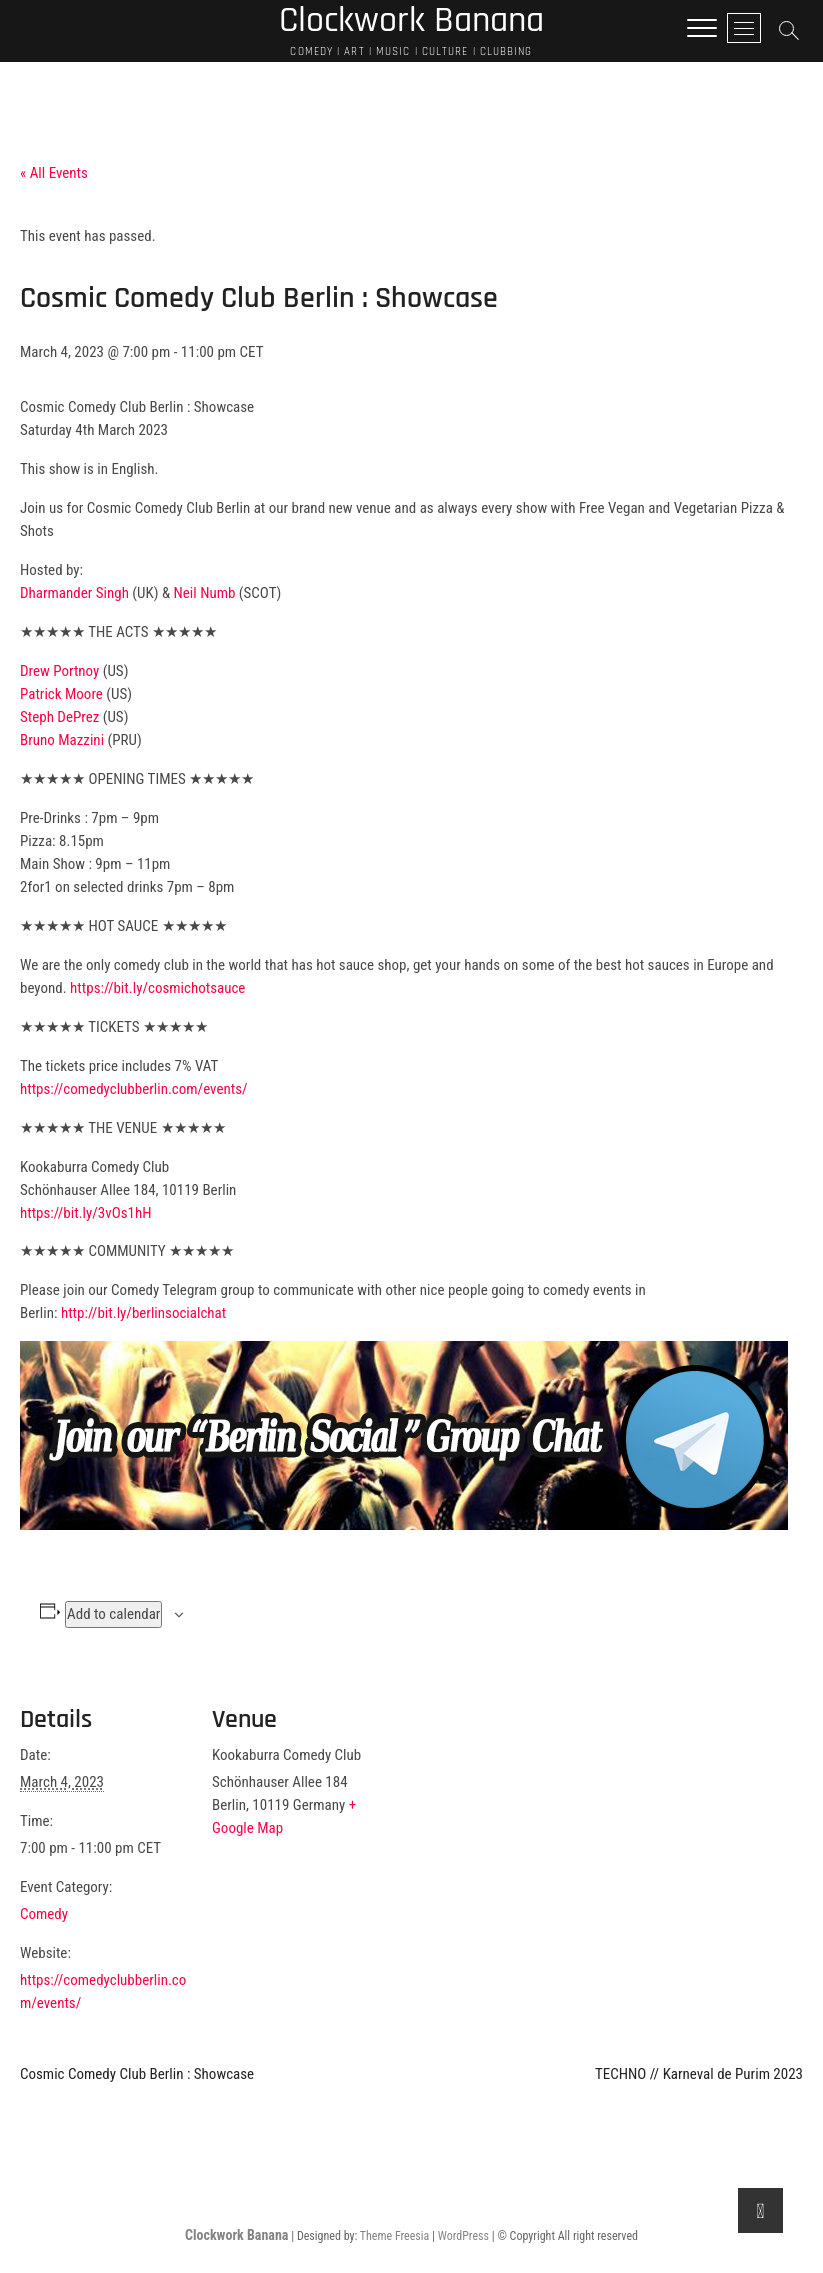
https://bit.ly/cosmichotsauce (157, 988)
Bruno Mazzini (62, 740)
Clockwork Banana (236, 2235)
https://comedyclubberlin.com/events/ (134, 1089)
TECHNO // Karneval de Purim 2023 (699, 2074)
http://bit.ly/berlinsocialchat (143, 1313)
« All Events (54, 173)
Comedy (44, 1914)
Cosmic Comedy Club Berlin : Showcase (137, 2074)
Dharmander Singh (74, 593)
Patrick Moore (61, 694)
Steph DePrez (59, 717)
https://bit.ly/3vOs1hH (85, 1213)
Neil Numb (205, 593)
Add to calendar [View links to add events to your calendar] (113, 1614)
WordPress (463, 2236)
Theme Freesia (394, 2236)
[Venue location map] (509, 1808)
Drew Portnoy (59, 671)
